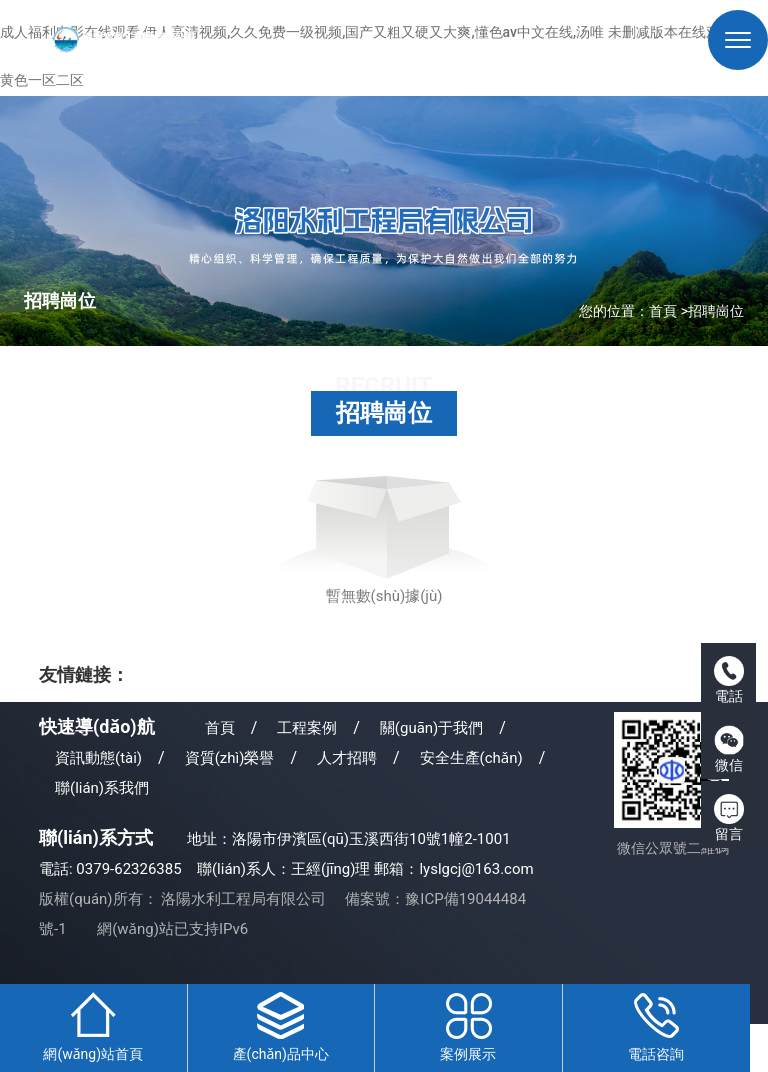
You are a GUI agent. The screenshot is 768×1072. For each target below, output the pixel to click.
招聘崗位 (716, 311)
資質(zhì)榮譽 (230, 758)
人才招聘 (347, 758)
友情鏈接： (84, 674)
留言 (729, 818)
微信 (729, 749)
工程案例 (307, 728)
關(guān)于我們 (432, 728)
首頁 (663, 311)
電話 (729, 680)
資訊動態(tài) (98, 758)
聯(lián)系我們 (102, 788)
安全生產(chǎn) (471, 758)
